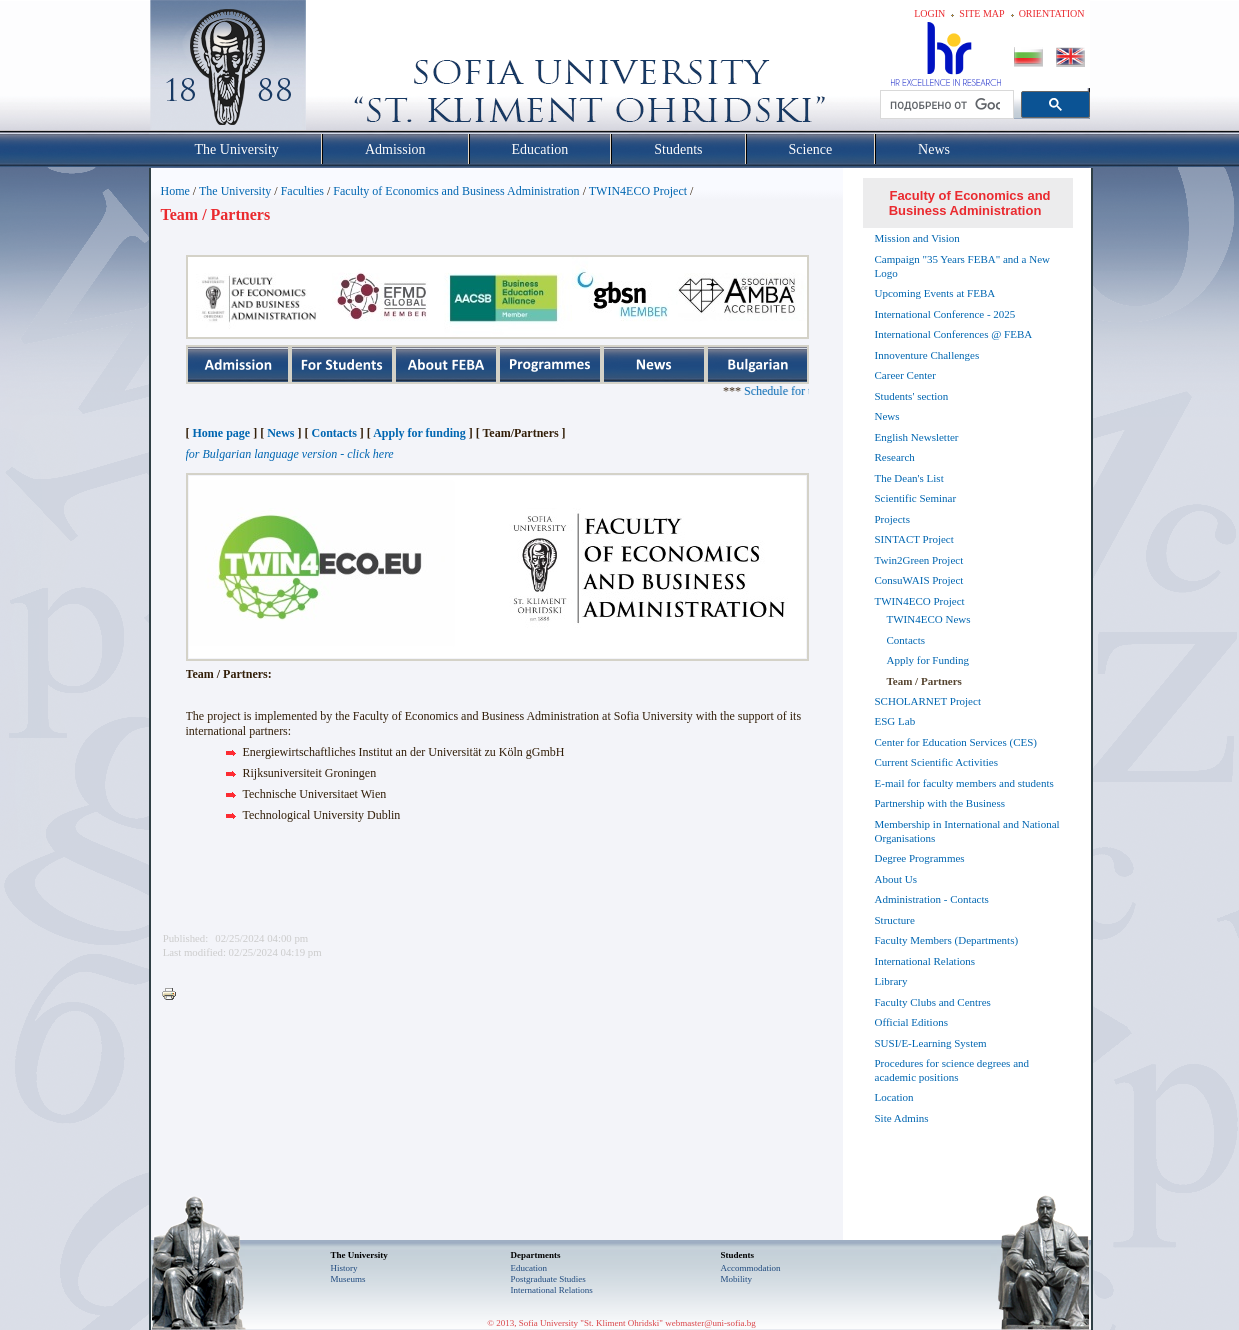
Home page (222, 433)
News (280, 433)
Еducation (529, 1268)
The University (235, 191)
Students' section (912, 396)
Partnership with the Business (940, 803)
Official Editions (911, 1022)
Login (929, 13)
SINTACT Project (914, 539)
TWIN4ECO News (929, 619)
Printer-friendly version (174, 995)
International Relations (925, 961)
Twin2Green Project (919, 560)
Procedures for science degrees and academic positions (952, 1070)
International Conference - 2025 (945, 314)
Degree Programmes (920, 858)
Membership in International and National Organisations (967, 831)
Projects (892, 519)
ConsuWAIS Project (919, 580)
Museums (348, 1279)
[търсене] (945, 105)
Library (891, 981)
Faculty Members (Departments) (947, 940)
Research (895, 457)
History (344, 1268)
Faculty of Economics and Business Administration (456, 191)
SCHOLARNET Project (928, 701)
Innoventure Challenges (927, 355)
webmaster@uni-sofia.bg (710, 1323)
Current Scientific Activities (936, 762)
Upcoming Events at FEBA (935, 293)
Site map (981, 13)
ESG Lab (895, 721)
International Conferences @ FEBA (954, 334)
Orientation (1052, 13)
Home (175, 191)
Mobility (737, 1279)
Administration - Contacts (932, 899)
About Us (896, 879)
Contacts (333, 433)
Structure (895, 920)
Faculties (302, 191)
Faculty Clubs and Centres (933, 1002)
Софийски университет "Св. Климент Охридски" (340, 70)
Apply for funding (419, 433)
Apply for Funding (928, 660)
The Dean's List (909, 478)
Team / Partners (924, 681)
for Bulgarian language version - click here (290, 454)
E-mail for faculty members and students (964, 783)
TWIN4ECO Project (638, 191)
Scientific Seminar (916, 498)
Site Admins (902, 1118)
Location (894, 1097)
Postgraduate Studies (548, 1279)
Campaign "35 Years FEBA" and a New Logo (963, 266)
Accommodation (751, 1268)
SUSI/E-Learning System (931, 1043)
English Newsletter (917, 437)
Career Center (905, 375)
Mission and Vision (917, 238)
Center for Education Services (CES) (956, 742)
